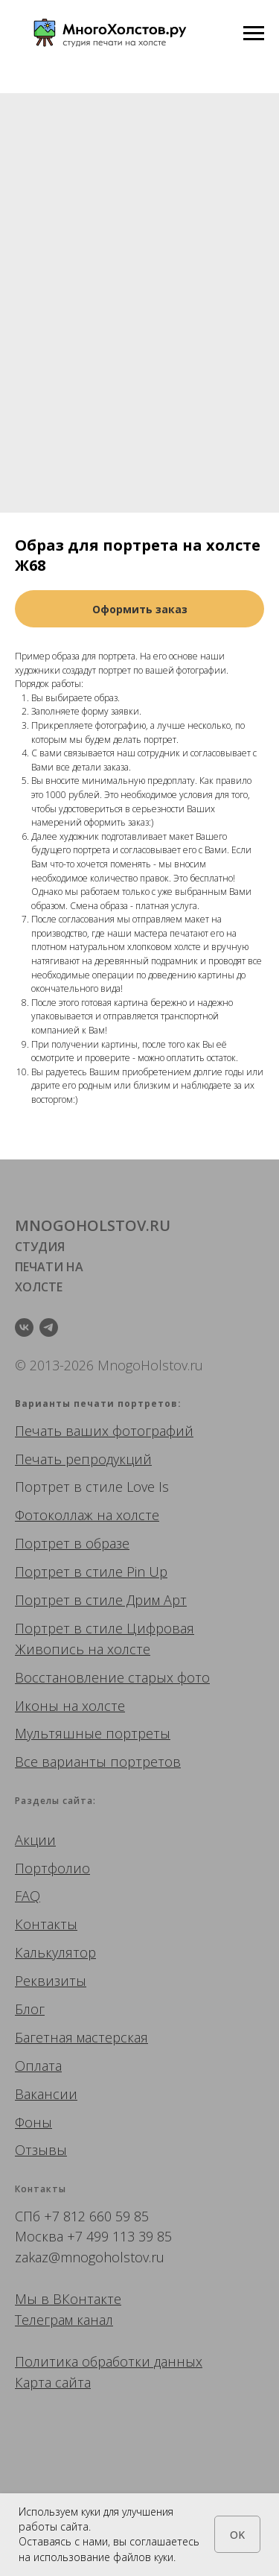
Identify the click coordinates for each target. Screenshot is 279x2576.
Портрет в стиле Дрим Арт (101, 1600)
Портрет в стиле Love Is (92, 1487)
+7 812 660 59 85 (96, 2216)
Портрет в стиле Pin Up (91, 1571)
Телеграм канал (64, 2320)
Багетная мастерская (81, 2037)
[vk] (24, 1327)
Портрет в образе (72, 1543)
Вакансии (46, 2094)
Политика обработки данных (108, 2361)
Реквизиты (50, 1981)
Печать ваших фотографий (104, 1431)
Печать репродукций (83, 1459)
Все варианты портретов (98, 1761)
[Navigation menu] (253, 33)
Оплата (38, 2066)
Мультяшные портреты (92, 1733)
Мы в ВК (42, 2299)
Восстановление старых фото (112, 1677)
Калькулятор (55, 1952)
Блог (30, 2009)
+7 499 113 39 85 (119, 2236)
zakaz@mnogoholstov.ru (89, 2257)
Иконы (37, 1706)
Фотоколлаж (54, 1515)
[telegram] (48, 1327)
